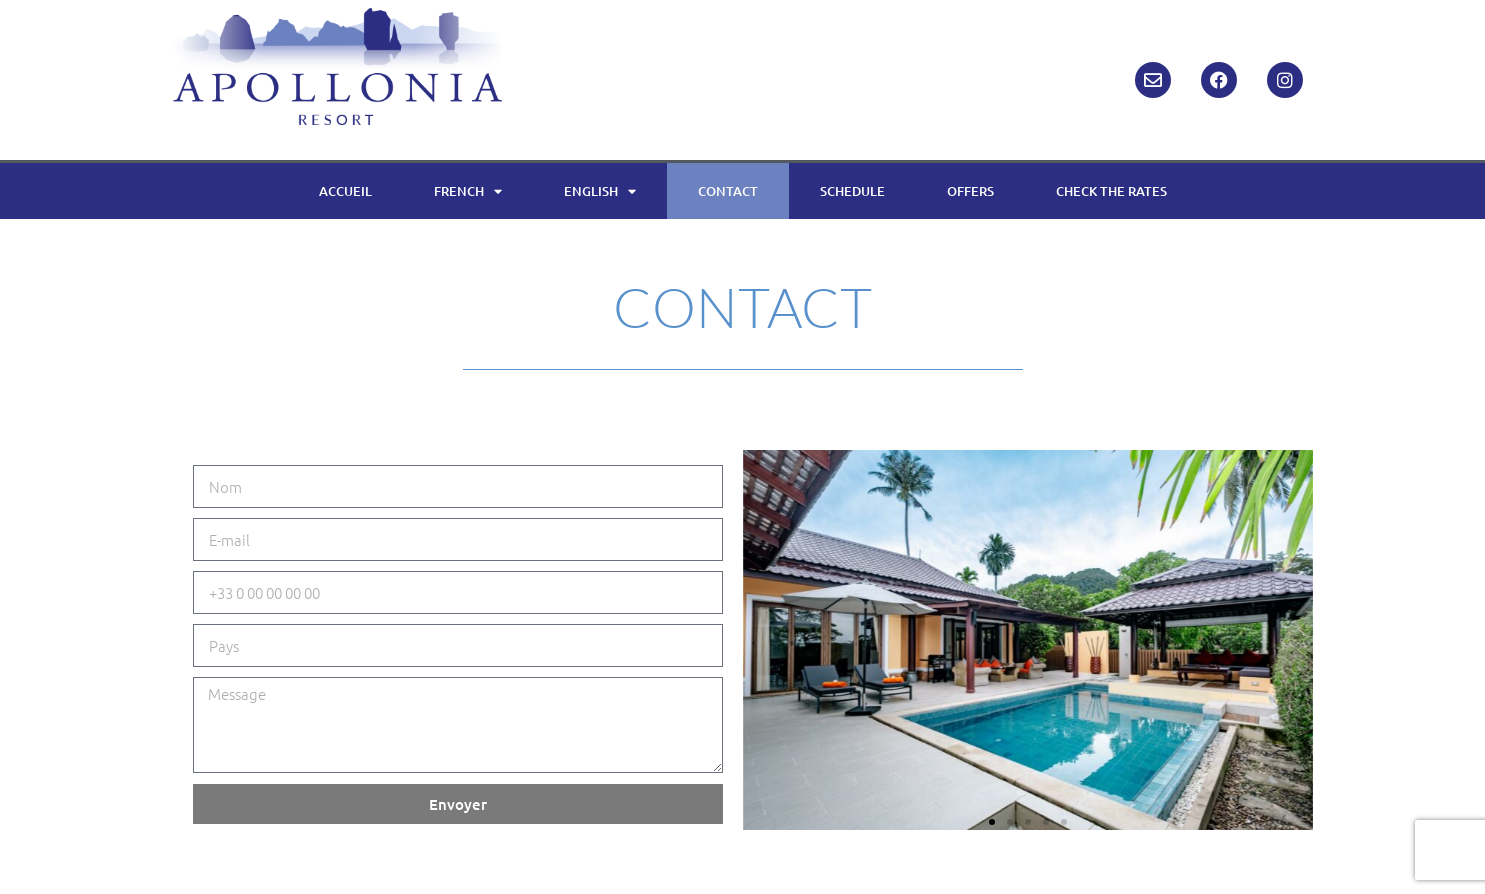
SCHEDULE (852, 191)
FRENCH (468, 191)
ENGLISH (600, 191)
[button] (992, 822)
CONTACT (728, 191)
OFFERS (970, 191)
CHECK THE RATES (1111, 191)
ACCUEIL (345, 191)
